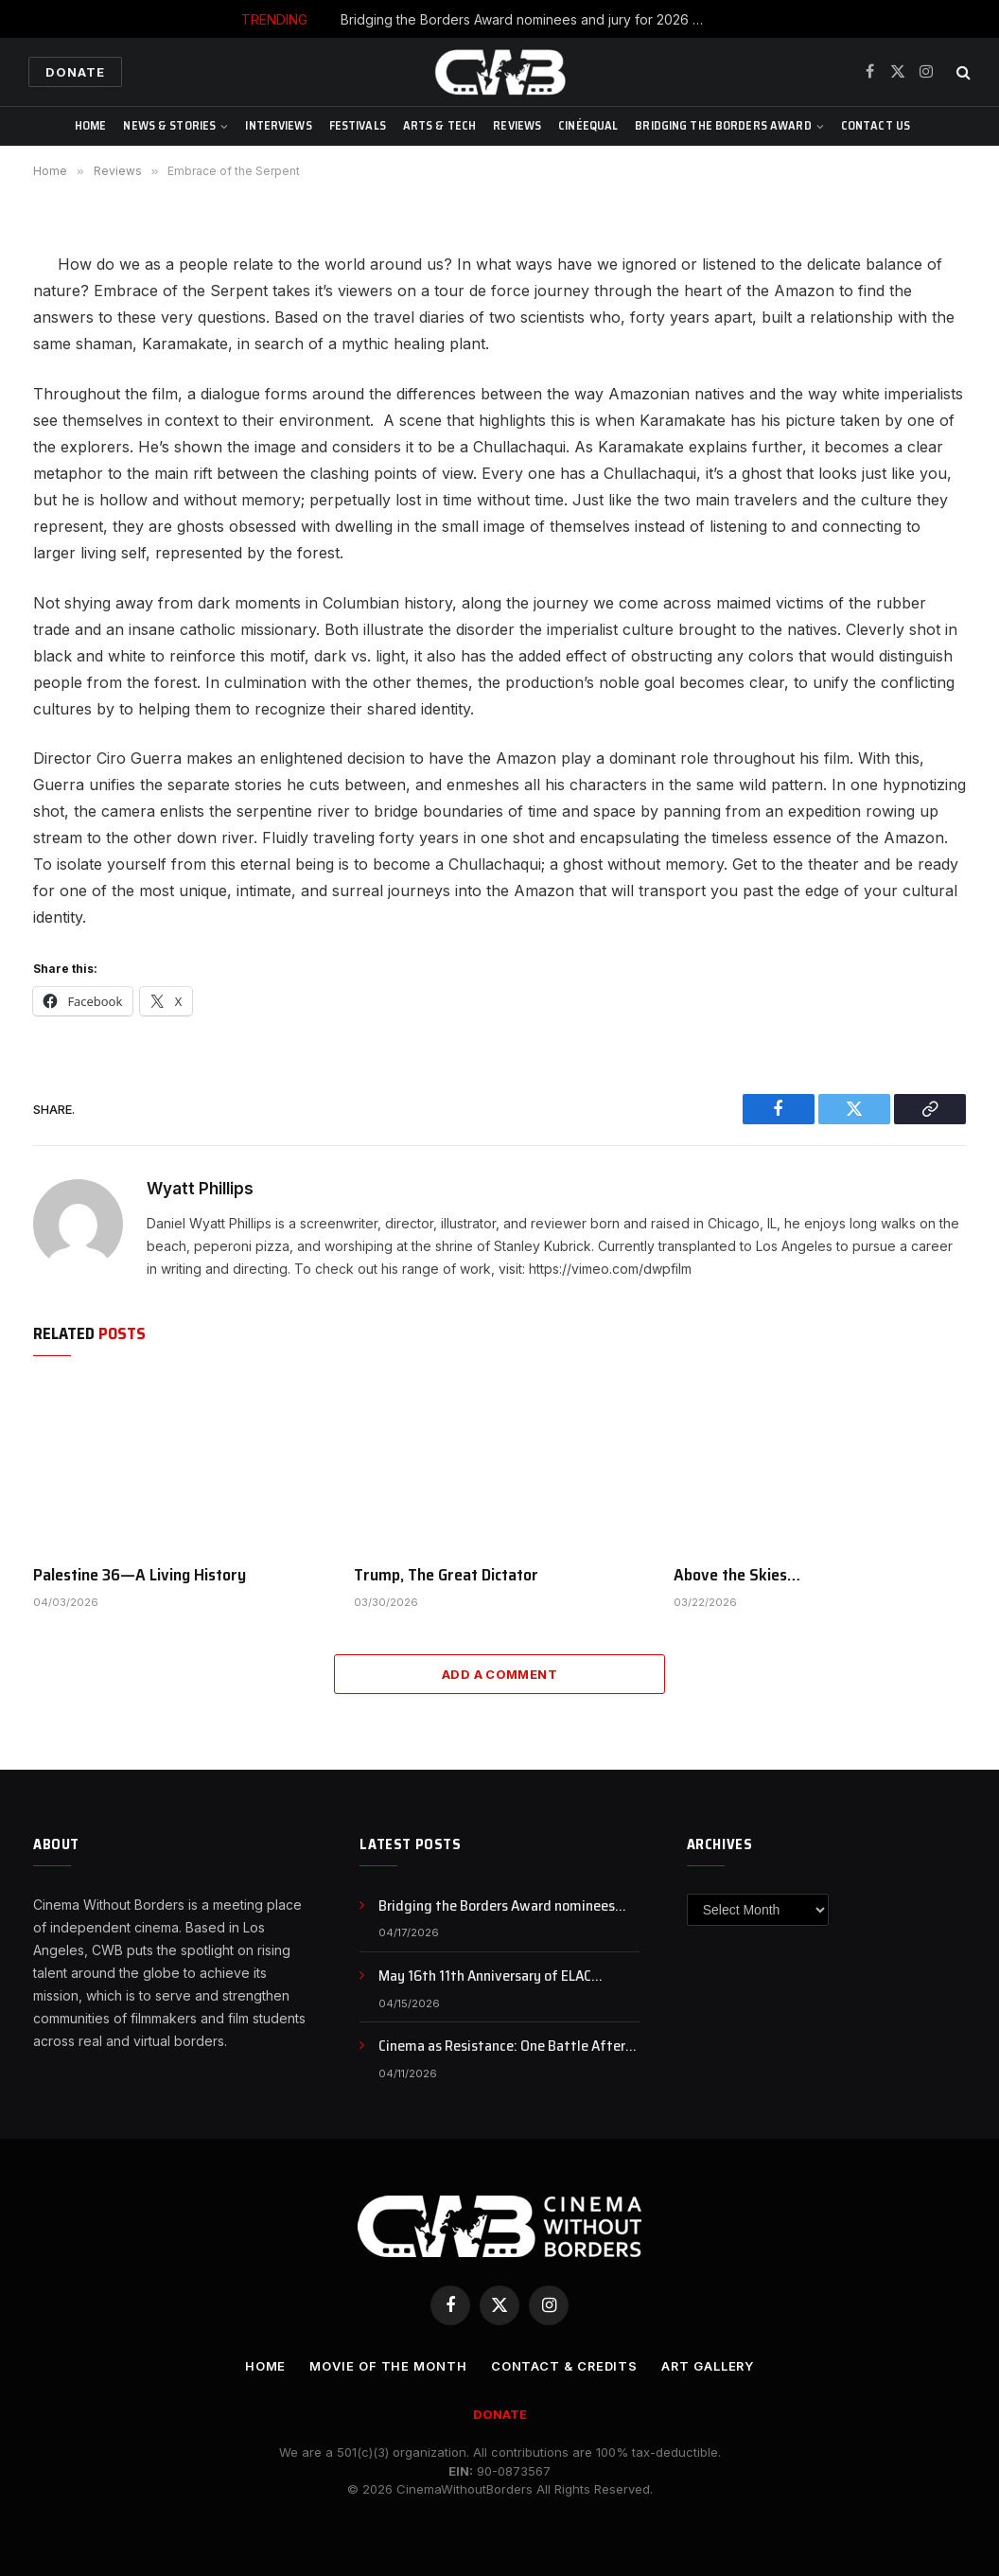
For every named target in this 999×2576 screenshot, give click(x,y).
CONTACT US (875, 125)
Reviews (517, 125)
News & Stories (169, 125)
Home (91, 125)
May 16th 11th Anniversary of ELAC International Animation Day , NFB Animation (484, 1976)
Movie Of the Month (386, 2365)
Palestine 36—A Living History (139, 1574)
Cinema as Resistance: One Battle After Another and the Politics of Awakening (501, 2046)
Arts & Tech (439, 125)
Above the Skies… (737, 1574)
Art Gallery (708, 2365)
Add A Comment (499, 1674)
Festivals (357, 125)
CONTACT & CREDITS (563, 2365)
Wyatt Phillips (200, 1188)
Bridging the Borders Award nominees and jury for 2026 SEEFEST (530, 19)
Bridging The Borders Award (723, 125)
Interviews (278, 125)
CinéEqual (588, 125)
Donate (75, 71)
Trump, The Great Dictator (446, 1574)
